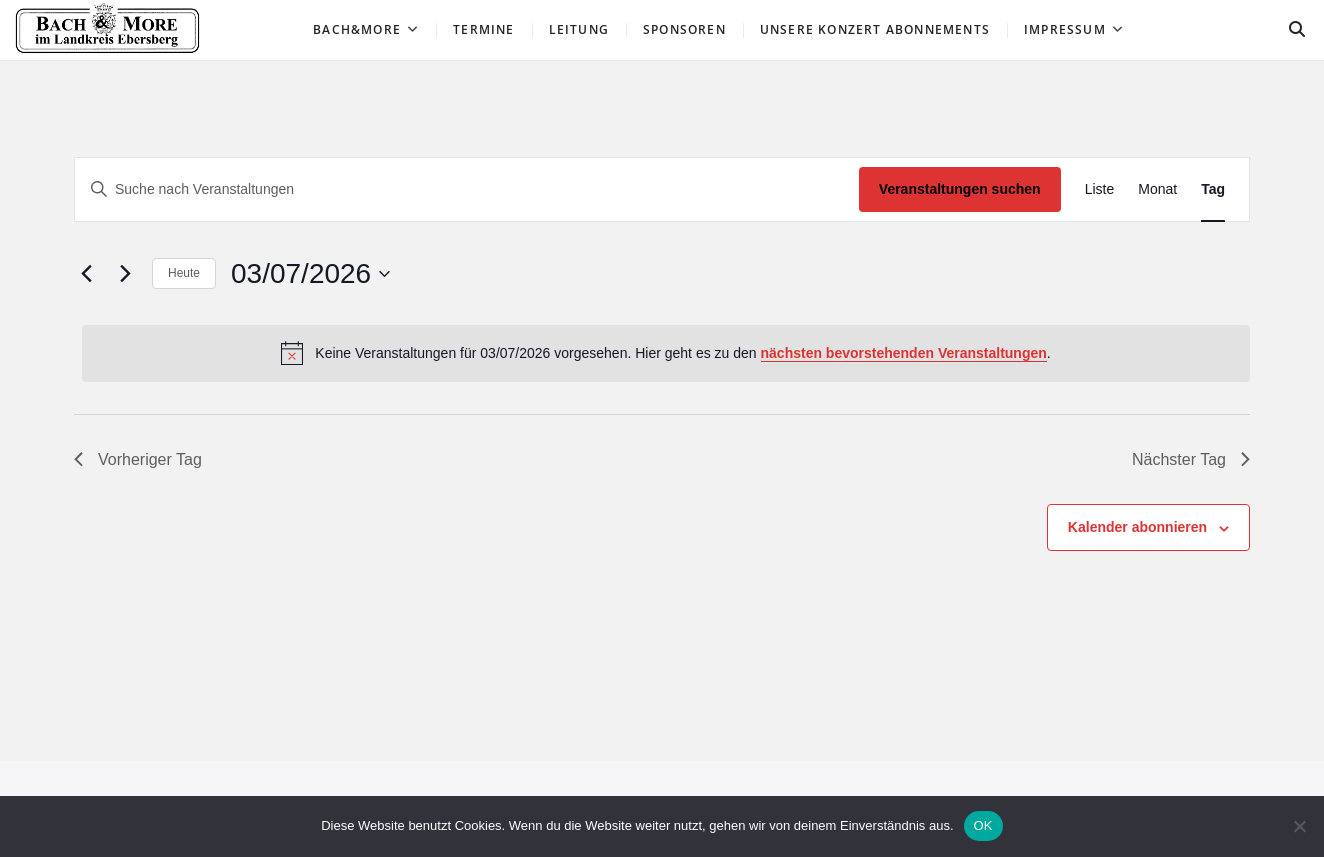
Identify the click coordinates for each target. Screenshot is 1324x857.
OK (983, 825)
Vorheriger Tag (138, 459)
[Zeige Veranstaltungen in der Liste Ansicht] (1100, 189)
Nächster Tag (1191, 459)
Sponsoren (684, 29)
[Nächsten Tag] (125, 274)
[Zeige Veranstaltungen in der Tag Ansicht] (1213, 189)
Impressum (1065, 29)
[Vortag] (86, 274)
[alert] (666, 353)
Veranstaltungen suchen (960, 189)
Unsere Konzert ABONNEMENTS (875, 29)
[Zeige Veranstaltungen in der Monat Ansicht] (1157, 189)
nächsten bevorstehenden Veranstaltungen (904, 353)
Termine (483, 29)
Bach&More (357, 29)
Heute (184, 273)
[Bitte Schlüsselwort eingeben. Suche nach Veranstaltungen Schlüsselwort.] (467, 189)
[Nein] (1299, 826)
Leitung (579, 29)
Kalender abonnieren (1137, 527)
